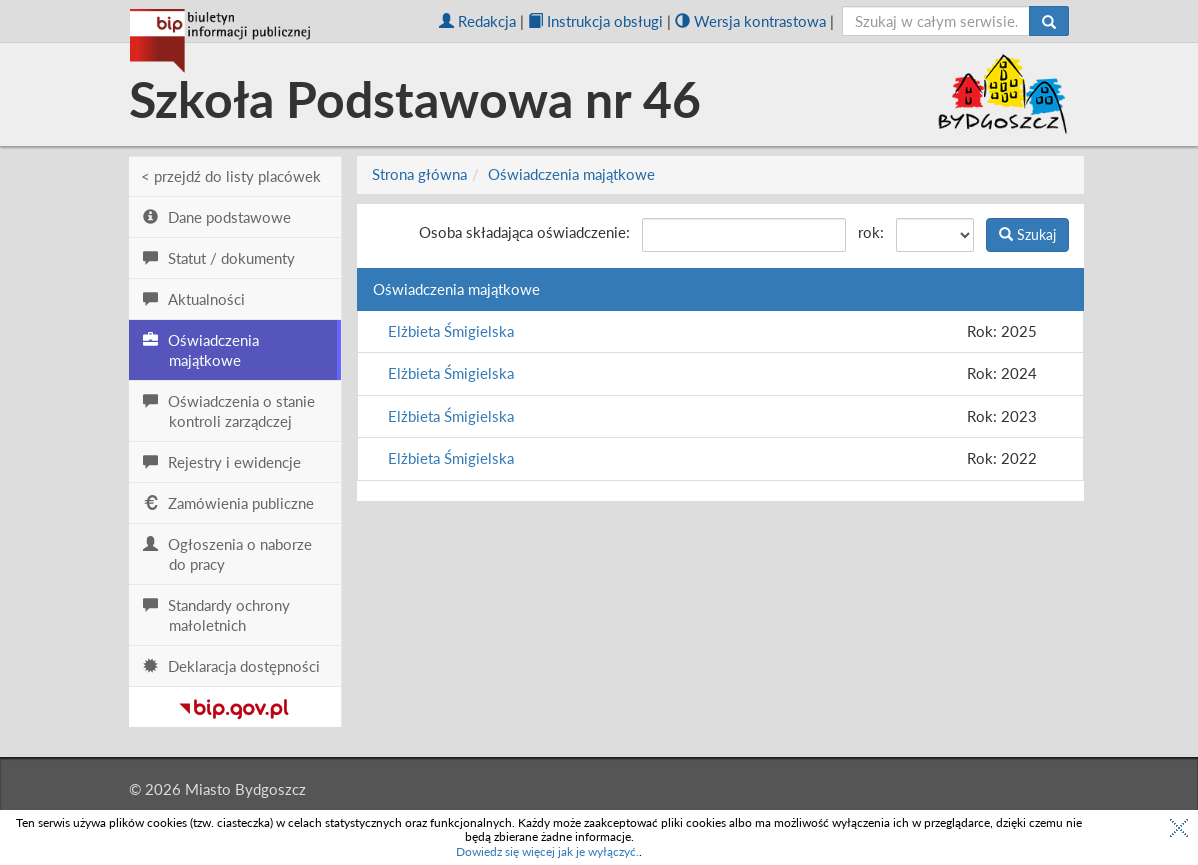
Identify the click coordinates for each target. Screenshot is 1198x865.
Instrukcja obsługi (595, 21)
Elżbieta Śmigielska (451, 331)
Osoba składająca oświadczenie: (524, 232)
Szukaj (1027, 234)
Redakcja (477, 21)
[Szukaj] (1049, 21)
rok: (871, 232)
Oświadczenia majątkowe (571, 174)
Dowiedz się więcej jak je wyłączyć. (547, 851)
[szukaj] (936, 21)
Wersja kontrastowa (750, 21)
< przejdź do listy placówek (231, 176)
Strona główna (419, 174)
